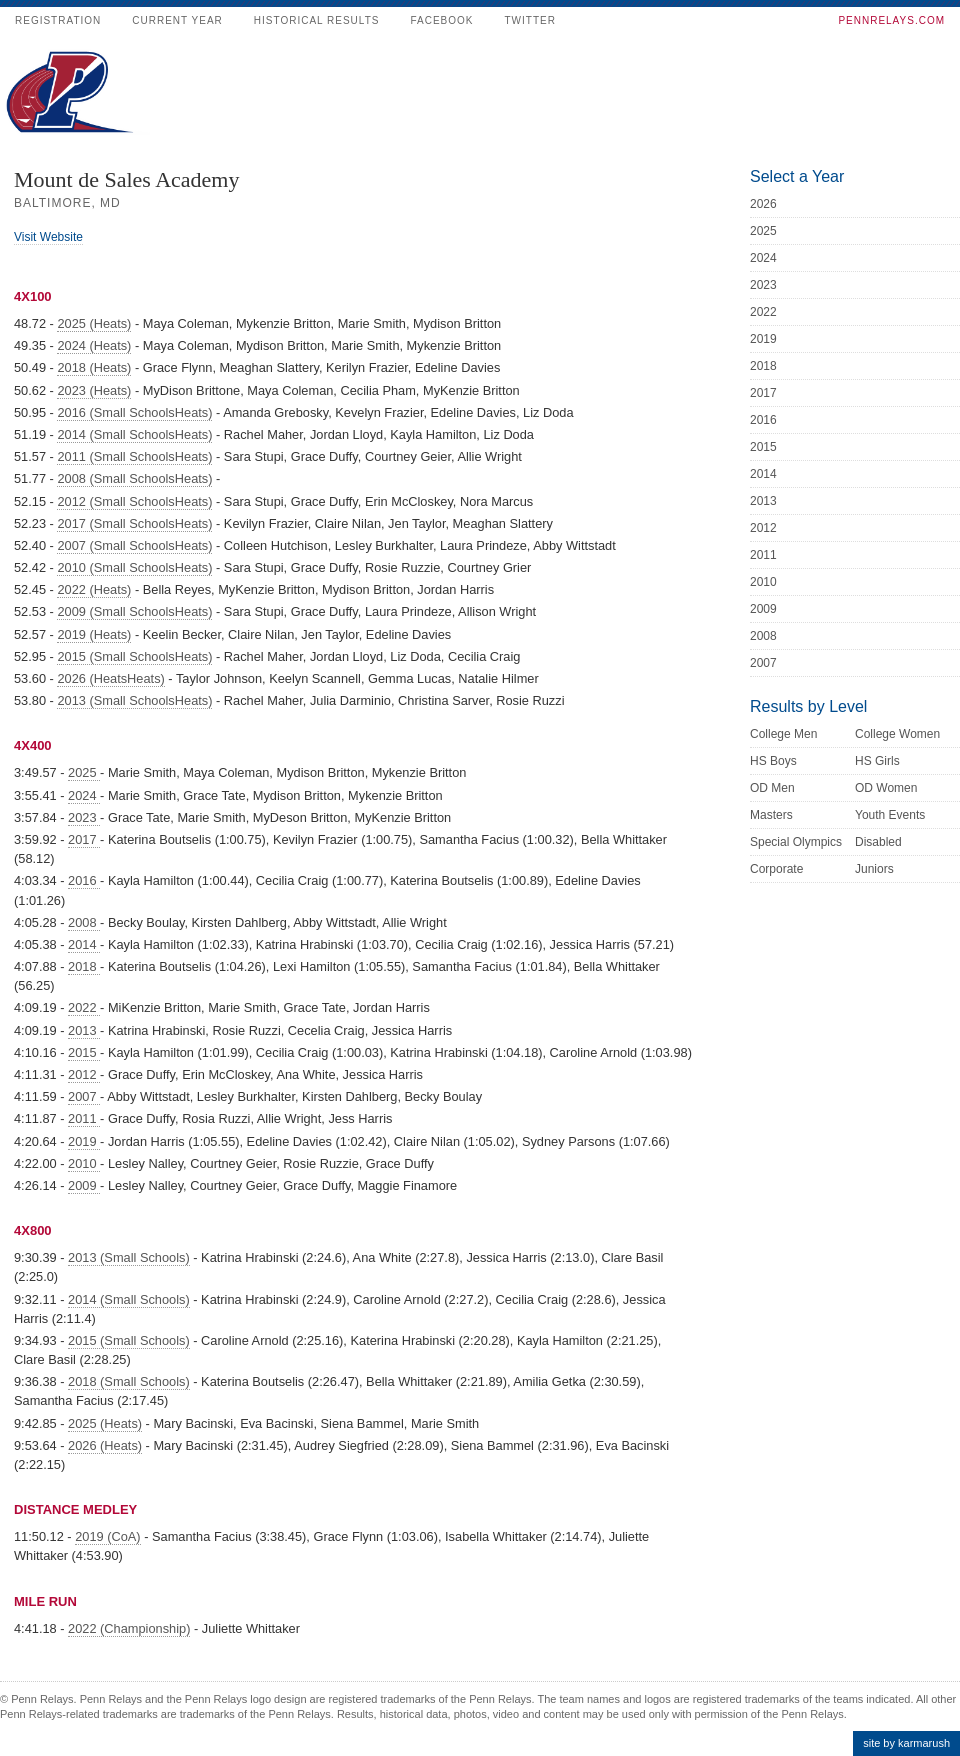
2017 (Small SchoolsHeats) (134, 523)
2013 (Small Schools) (129, 1257)
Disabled (878, 842)
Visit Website (48, 237)
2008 (84, 922)
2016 (84, 880)
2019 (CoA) (107, 1536)
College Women (897, 734)
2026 (763, 204)
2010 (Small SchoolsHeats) (134, 567)
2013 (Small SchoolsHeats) (134, 700)
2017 (84, 839)
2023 (84, 817)
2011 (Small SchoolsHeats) (134, 456)
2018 (84, 966)
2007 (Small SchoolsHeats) (134, 545)
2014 (84, 944)
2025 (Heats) (94, 323)
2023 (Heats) (94, 390)
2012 (84, 1074)
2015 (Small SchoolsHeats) (134, 656)
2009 (84, 1185)
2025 (84, 772)
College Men (783, 734)
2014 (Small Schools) (129, 1299)
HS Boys (773, 761)
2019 (84, 1141)
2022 (84, 1007)
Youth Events (890, 815)
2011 (84, 1118)
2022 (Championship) (129, 1628)
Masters (771, 815)
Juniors (874, 869)
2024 (84, 795)
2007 (84, 1096)
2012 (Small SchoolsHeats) (134, 501)
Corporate (776, 869)
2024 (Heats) (94, 345)
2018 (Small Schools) (129, 1381)
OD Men (772, 788)
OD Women (886, 788)
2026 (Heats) (105, 1445)
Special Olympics (796, 842)
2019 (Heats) (94, 634)
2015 (84, 1052)
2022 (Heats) (94, 589)
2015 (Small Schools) (129, 1340)
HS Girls (877, 761)
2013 (84, 1030)
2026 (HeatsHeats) (110, 678)
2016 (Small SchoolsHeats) (134, 412)
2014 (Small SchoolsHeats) (134, 434)
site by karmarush (906, 1743)
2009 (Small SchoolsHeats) (134, 611)
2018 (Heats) (94, 367)
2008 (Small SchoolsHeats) (134, 478)
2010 (84, 1163)
